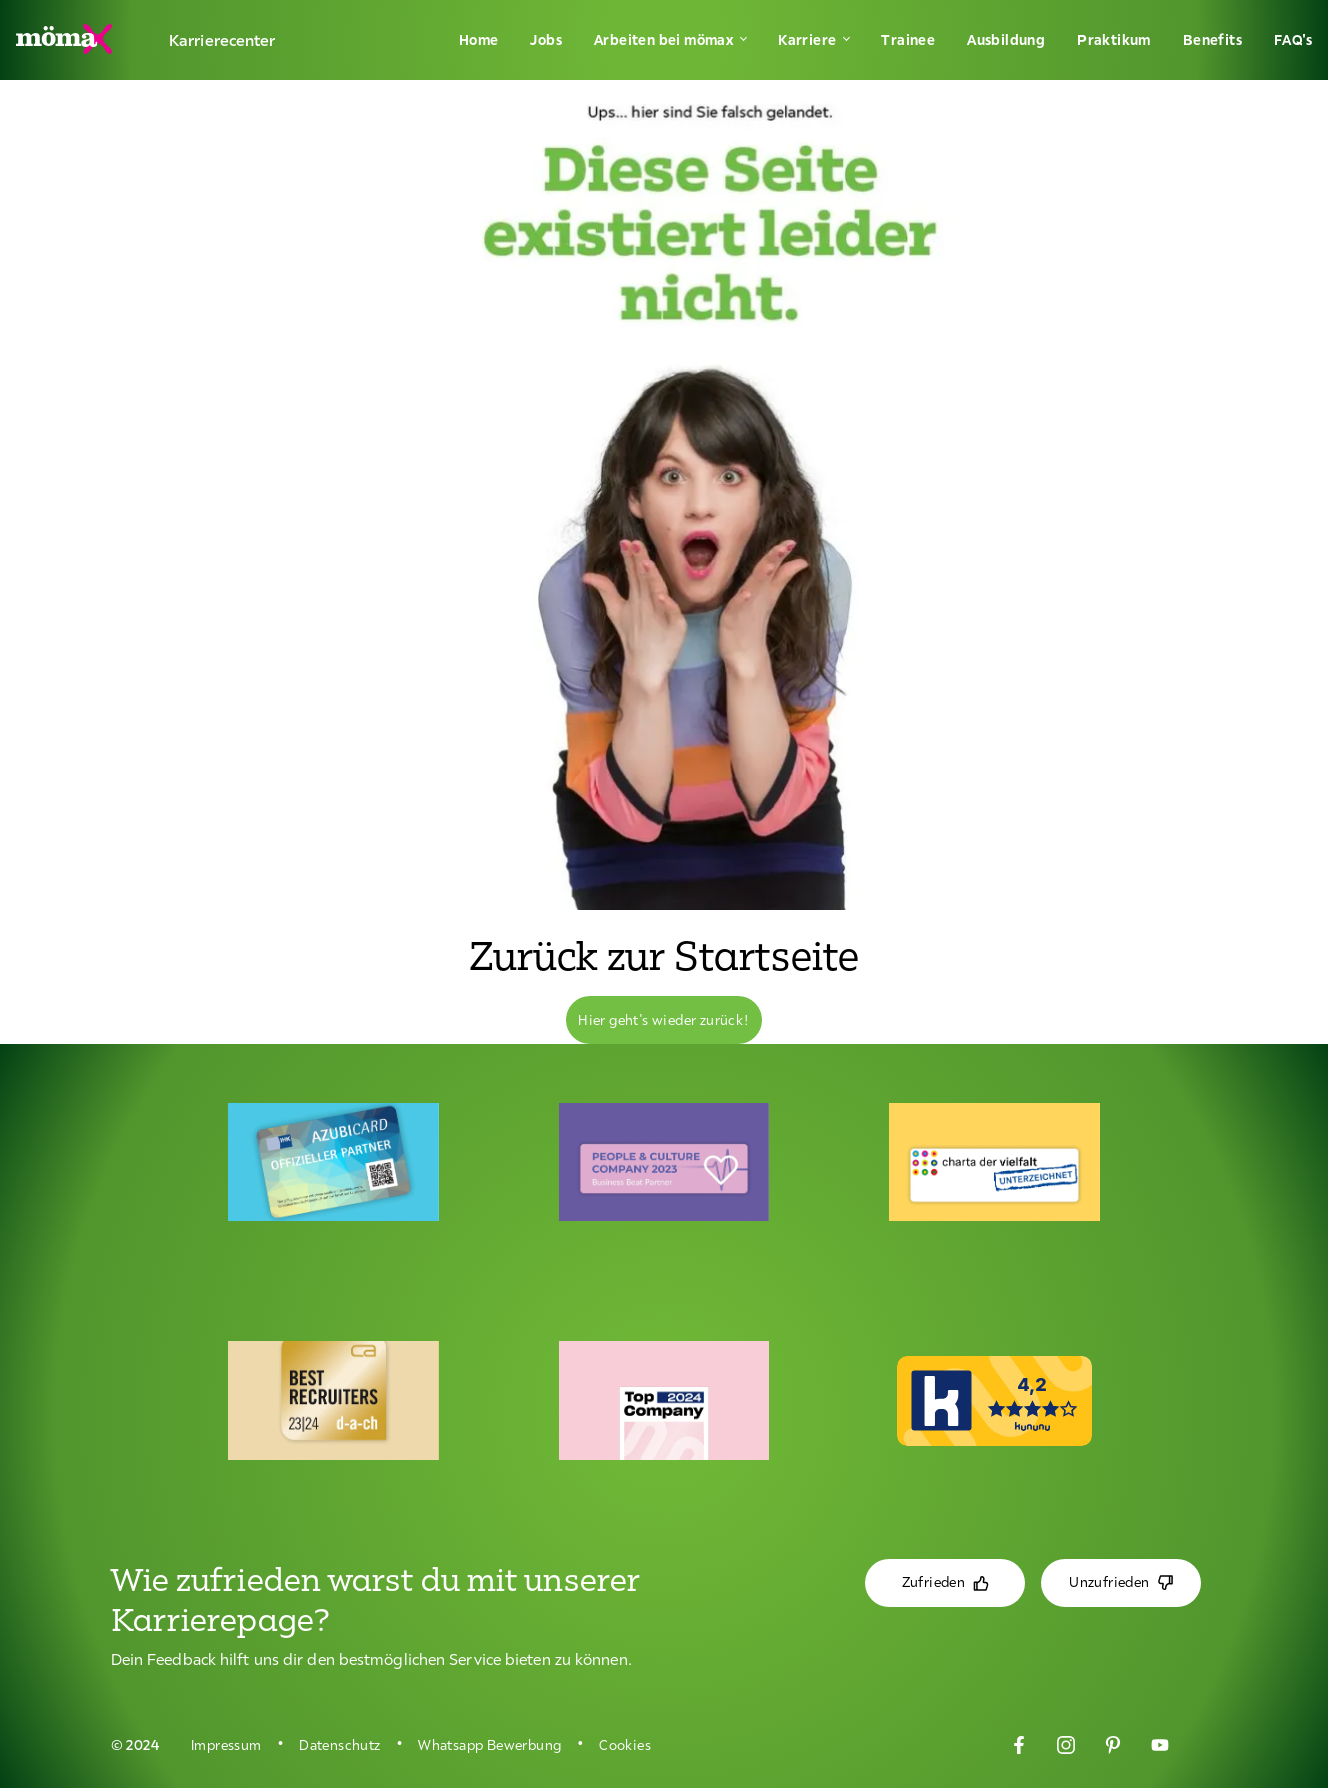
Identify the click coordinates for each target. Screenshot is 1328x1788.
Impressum (226, 1745)
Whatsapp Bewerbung (489, 1745)
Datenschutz (339, 1745)
